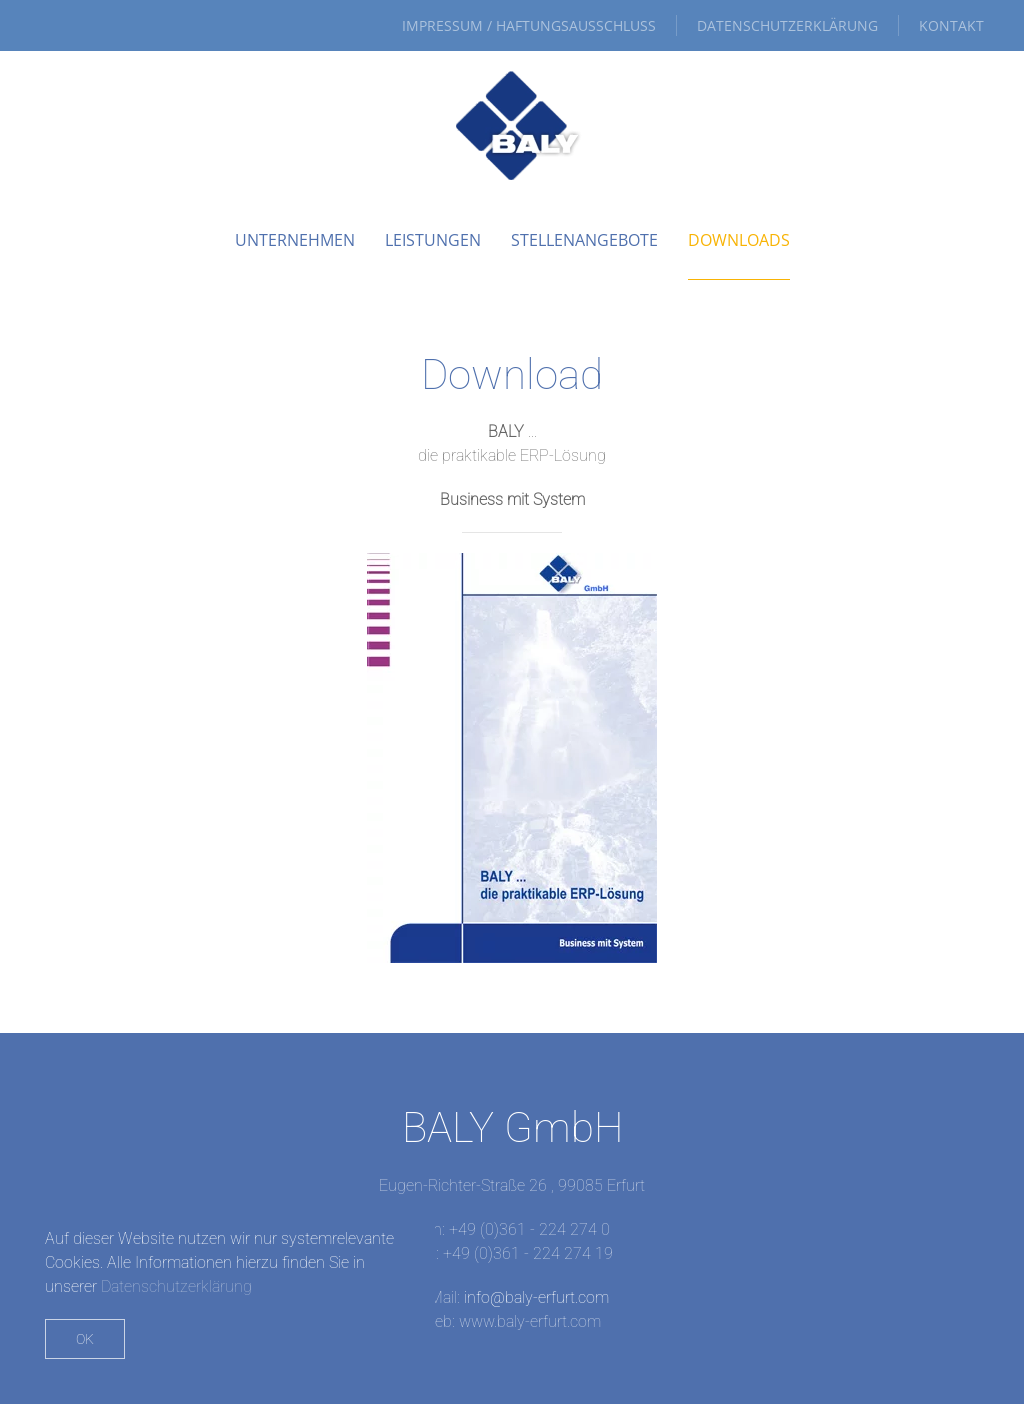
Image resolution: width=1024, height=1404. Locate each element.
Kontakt (951, 25)
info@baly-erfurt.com (536, 1297)
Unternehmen (295, 240)
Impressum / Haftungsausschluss (529, 25)
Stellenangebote (584, 240)
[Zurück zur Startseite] (512, 125)
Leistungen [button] (433, 240)
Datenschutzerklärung (787, 25)
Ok (85, 1339)
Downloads (739, 240)
